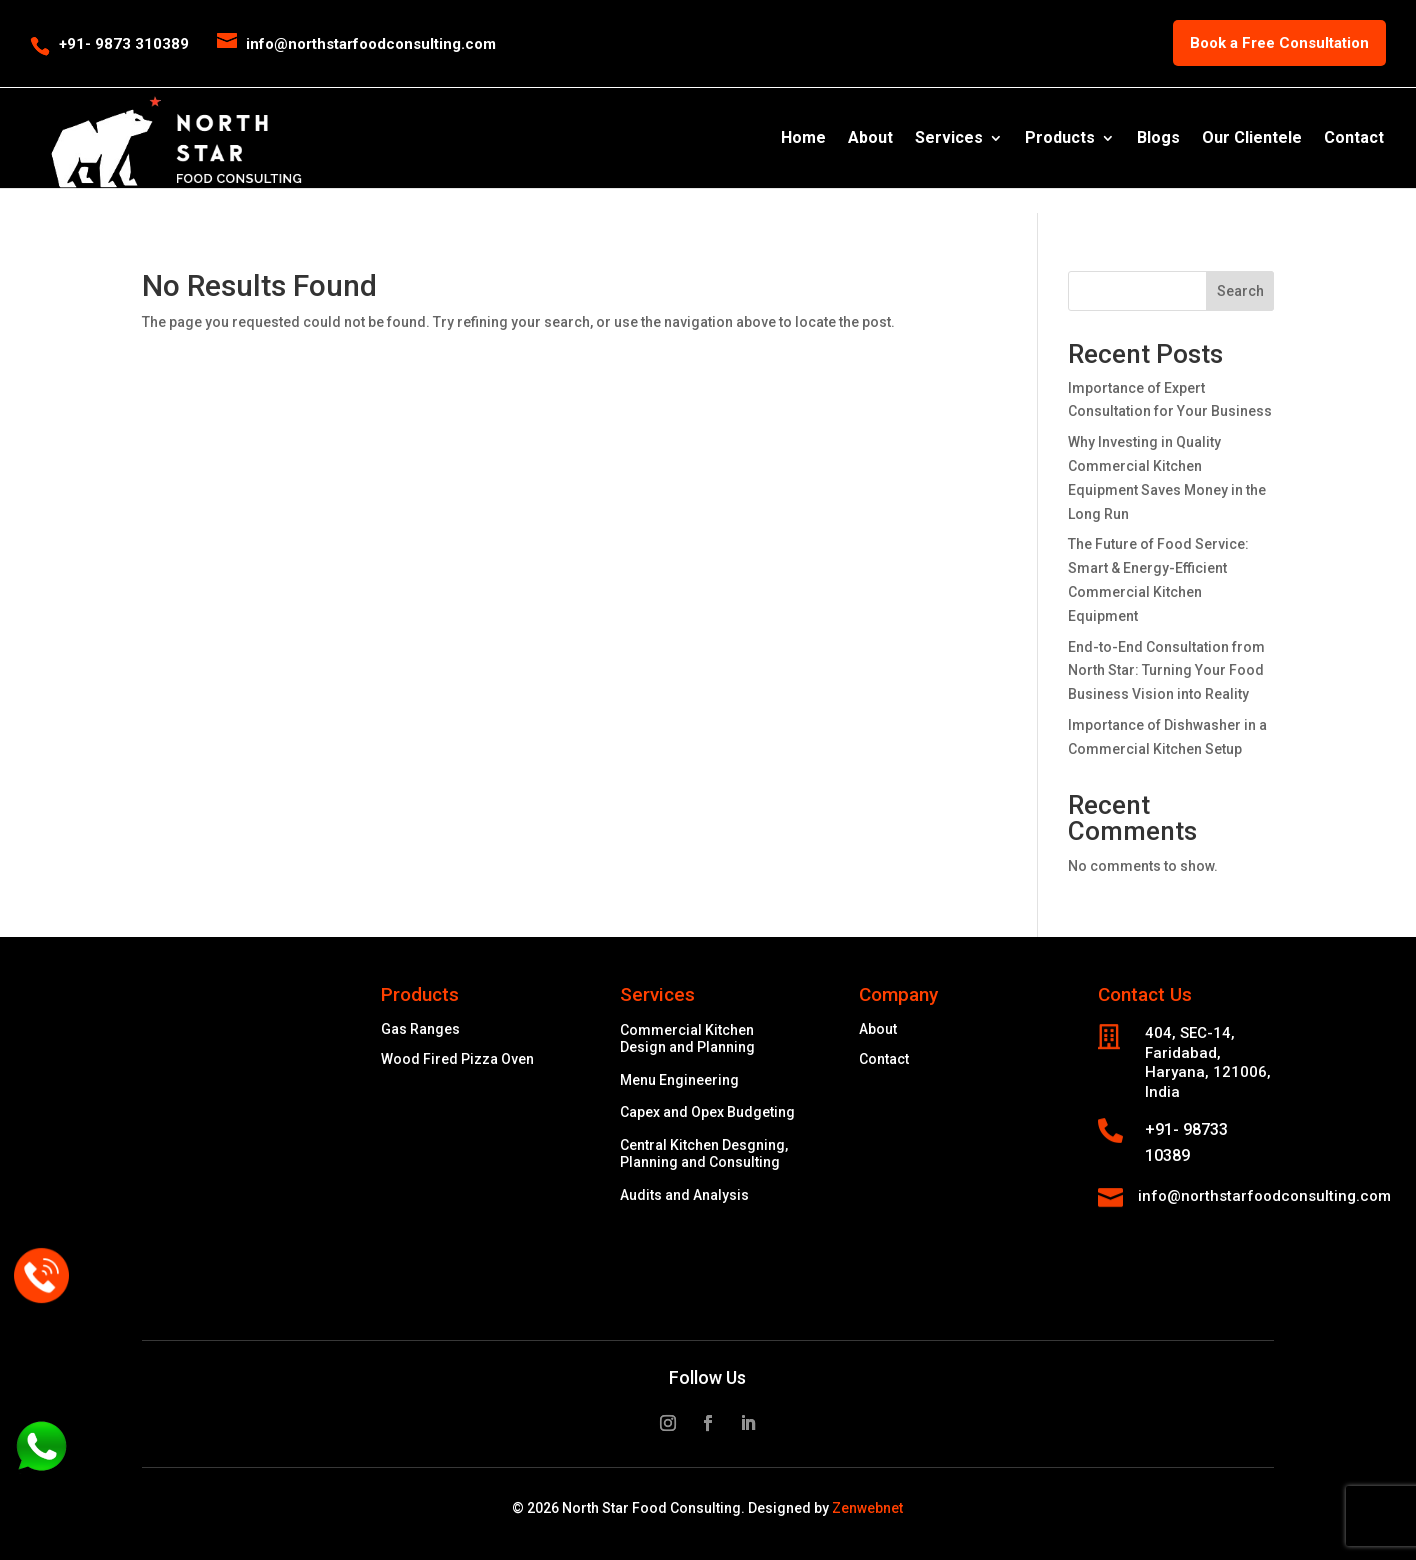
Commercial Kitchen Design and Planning (687, 1038)
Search (1240, 291)
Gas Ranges (420, 1029)
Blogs (1158, 139)
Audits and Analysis (684, 1195)
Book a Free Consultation (1279, 43)
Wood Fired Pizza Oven (457, 1059)
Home (803, 139)
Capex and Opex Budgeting (707, 1112)
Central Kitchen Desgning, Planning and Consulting (704, 1153)
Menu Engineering (679, 1080)
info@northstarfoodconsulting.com (1264, 1196)
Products (1060, 139)
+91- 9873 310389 (124, 44)
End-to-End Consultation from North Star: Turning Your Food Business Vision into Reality (1166, 671)
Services (949, 139)
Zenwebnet (867, 1508)
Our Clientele (1252, 139)
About (870, 139)
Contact (1354, 139)
